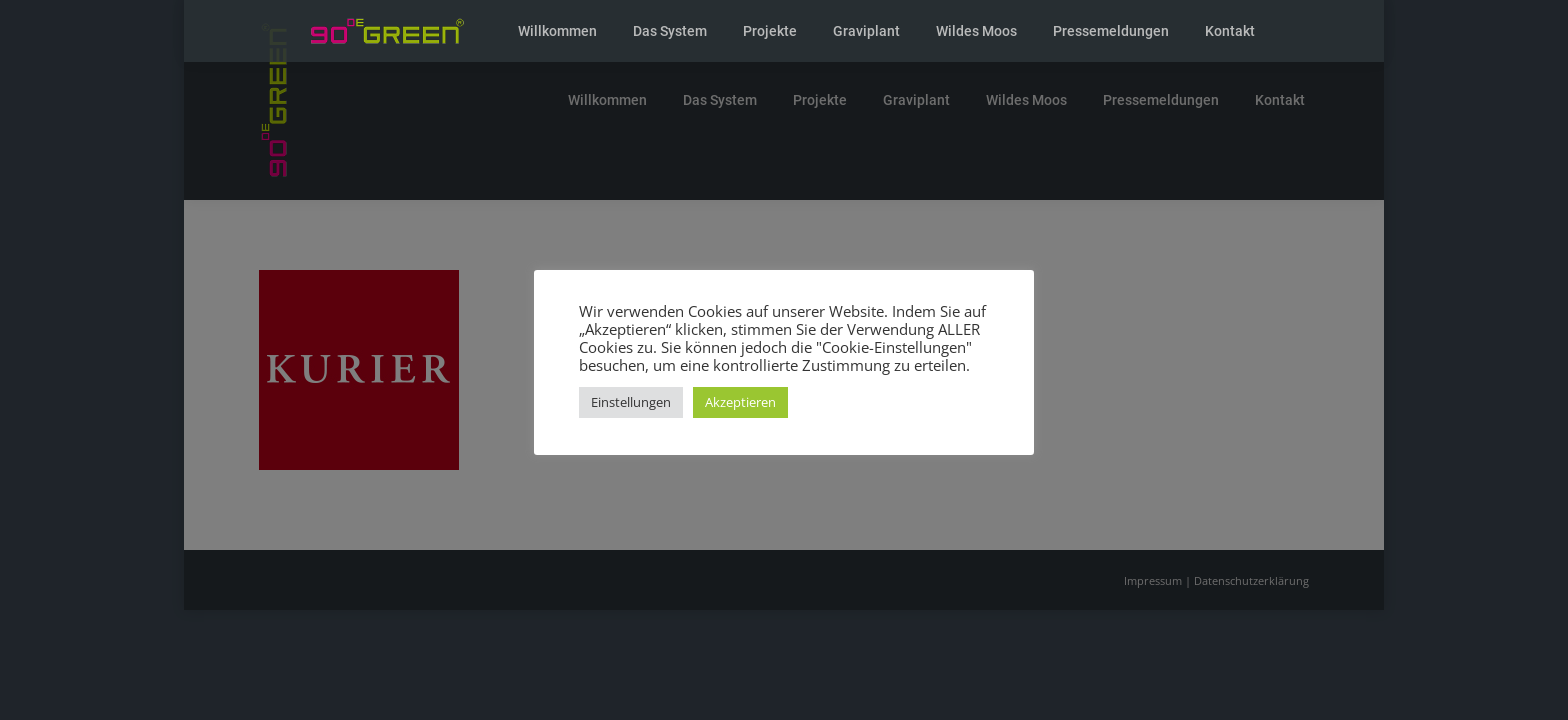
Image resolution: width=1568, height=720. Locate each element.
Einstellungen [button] (631, 402)
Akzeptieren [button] (740, 402)
